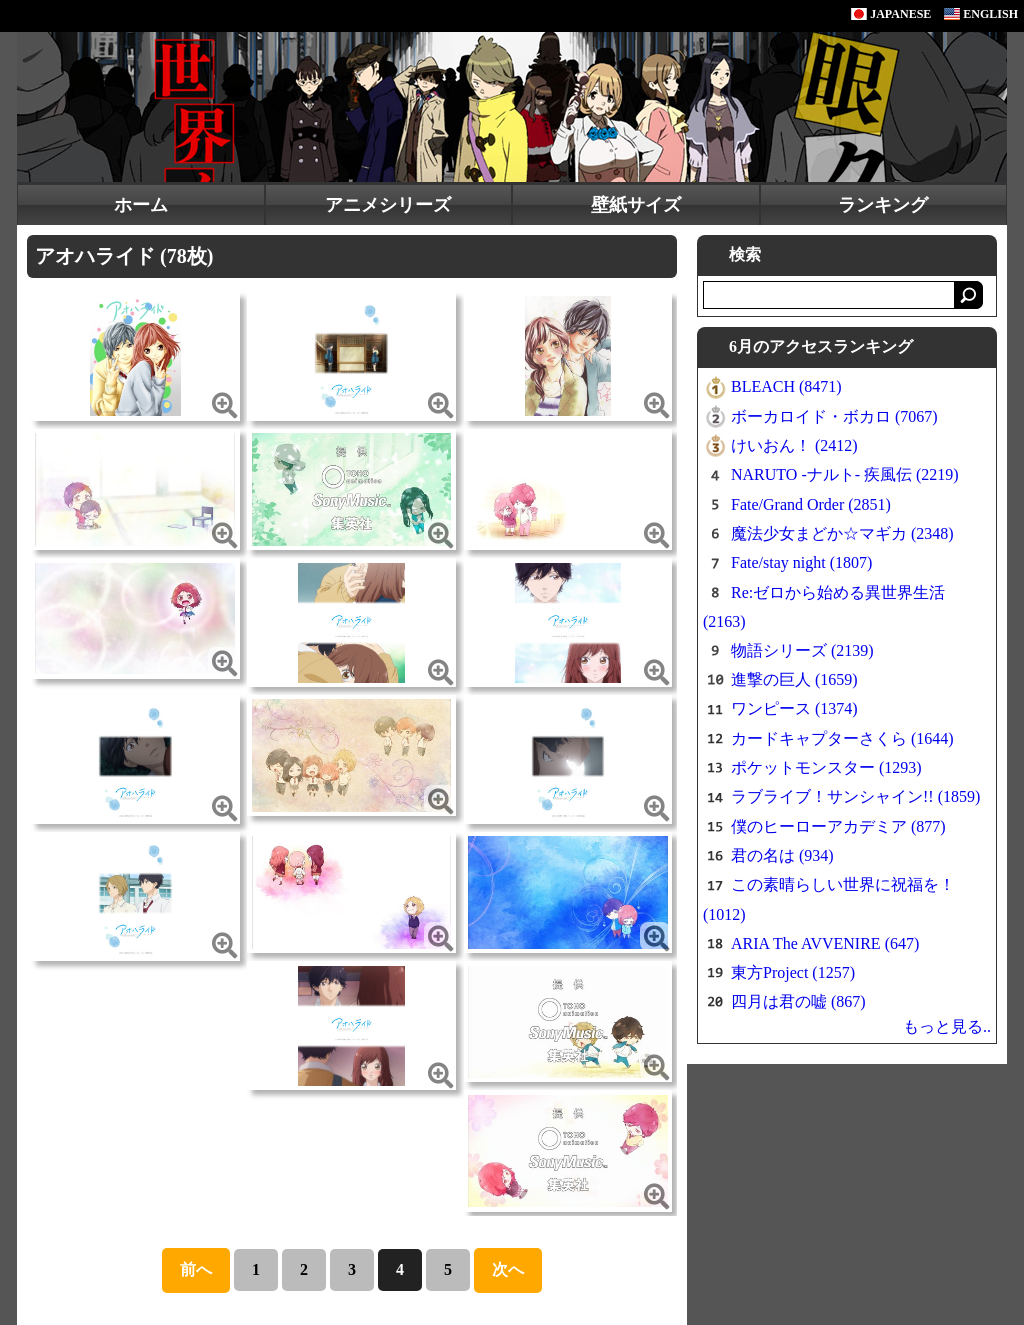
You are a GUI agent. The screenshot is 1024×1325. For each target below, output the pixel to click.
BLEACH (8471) (786, 386)
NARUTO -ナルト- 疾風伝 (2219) (845, 474)
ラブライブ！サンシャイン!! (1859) (855, 796)
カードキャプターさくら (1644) (842, 738)
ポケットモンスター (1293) (826, 767)
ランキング (883, 205)
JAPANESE (891, 14)
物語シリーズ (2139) (802, 650)
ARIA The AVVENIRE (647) (825, 943)
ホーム (141, 205)
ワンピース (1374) (794, 708)
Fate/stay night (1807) (801, 562)
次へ (508, 1269)
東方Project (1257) (793, 972)
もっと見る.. (947, 1026)
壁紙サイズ (636, 205)
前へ (196, 1269)
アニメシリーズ (388, 205)
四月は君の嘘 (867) (798, 1001)
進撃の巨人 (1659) (794, 679)
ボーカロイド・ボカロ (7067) (834, 416)
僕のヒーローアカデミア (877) (838, 826)
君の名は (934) (782, 855)
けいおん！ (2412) (794, 445)
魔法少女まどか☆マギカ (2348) (842, 533)
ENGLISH (981, 14)
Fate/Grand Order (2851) (811, 504)
